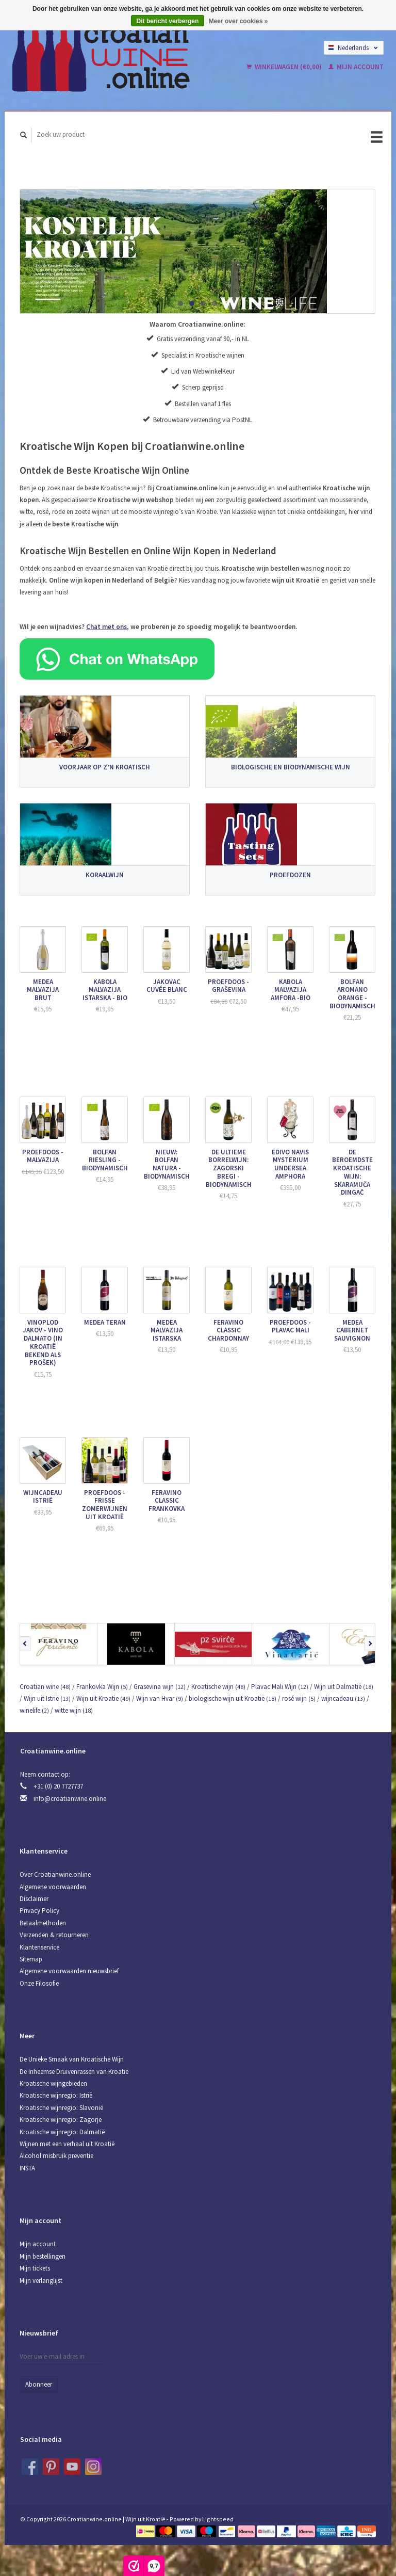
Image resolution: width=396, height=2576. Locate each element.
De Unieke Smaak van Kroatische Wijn (72, 2059)
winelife (34, 1710)
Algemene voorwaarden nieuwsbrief (69, 1971)
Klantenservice (39, 1947)
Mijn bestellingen (42, 2256)
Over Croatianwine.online (55, 1874)
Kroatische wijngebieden (53, 2083)
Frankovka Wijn (102, 1686)
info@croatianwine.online (70, 1798)
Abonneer (38, 2384)
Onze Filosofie (39, 1983)
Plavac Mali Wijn (279, 1686)
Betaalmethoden (43, 1923)
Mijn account (356, 66)
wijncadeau (343, 1698)
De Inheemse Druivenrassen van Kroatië (74, 2071)
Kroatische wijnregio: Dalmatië (62, 2132)
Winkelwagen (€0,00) (284, 66)
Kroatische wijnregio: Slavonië (61, 2107)
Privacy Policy (39, 1910)
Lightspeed (218, 2519)
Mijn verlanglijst (41, 2280)
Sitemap (31, 1959)
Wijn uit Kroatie (103, 1698)
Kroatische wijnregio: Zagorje (61, 2119)
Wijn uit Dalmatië (343, 1686)
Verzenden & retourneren (54, 1934)
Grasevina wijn (160, 1686)
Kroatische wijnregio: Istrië (56, 2095)
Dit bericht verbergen (168, 21)
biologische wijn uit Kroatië (232, 1698)
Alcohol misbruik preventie (56, 2155)
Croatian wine (45, 1686)
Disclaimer (34, 1898)
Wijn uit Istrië (47, 1698)
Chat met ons (106, 626)
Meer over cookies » (238, 21)
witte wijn (74, 1710)
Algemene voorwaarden (53, 1886)
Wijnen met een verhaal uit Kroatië (67, 2143)
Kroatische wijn (218, 1686)
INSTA (27, 2168)
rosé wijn (299, 1698)
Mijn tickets (35, 2268)
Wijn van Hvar (159, 1698)
